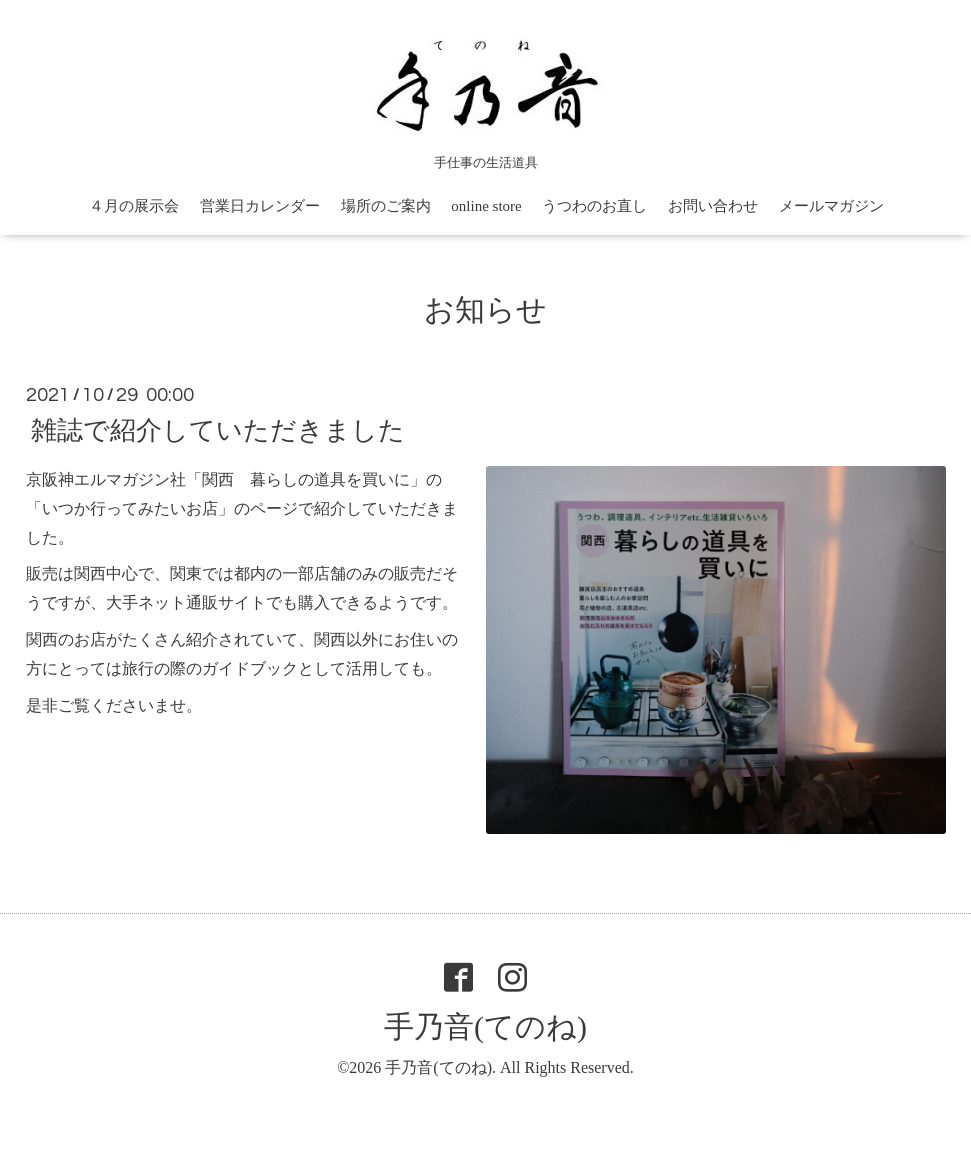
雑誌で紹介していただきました (218, 430)
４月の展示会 (134, 206)
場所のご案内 (386, 206)
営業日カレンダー (260, 206)
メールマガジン (831, 206)
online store (486, 206)
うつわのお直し (594, 206)
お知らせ (485, 309)
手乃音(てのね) (485, 1026)
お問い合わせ (713, 206)
